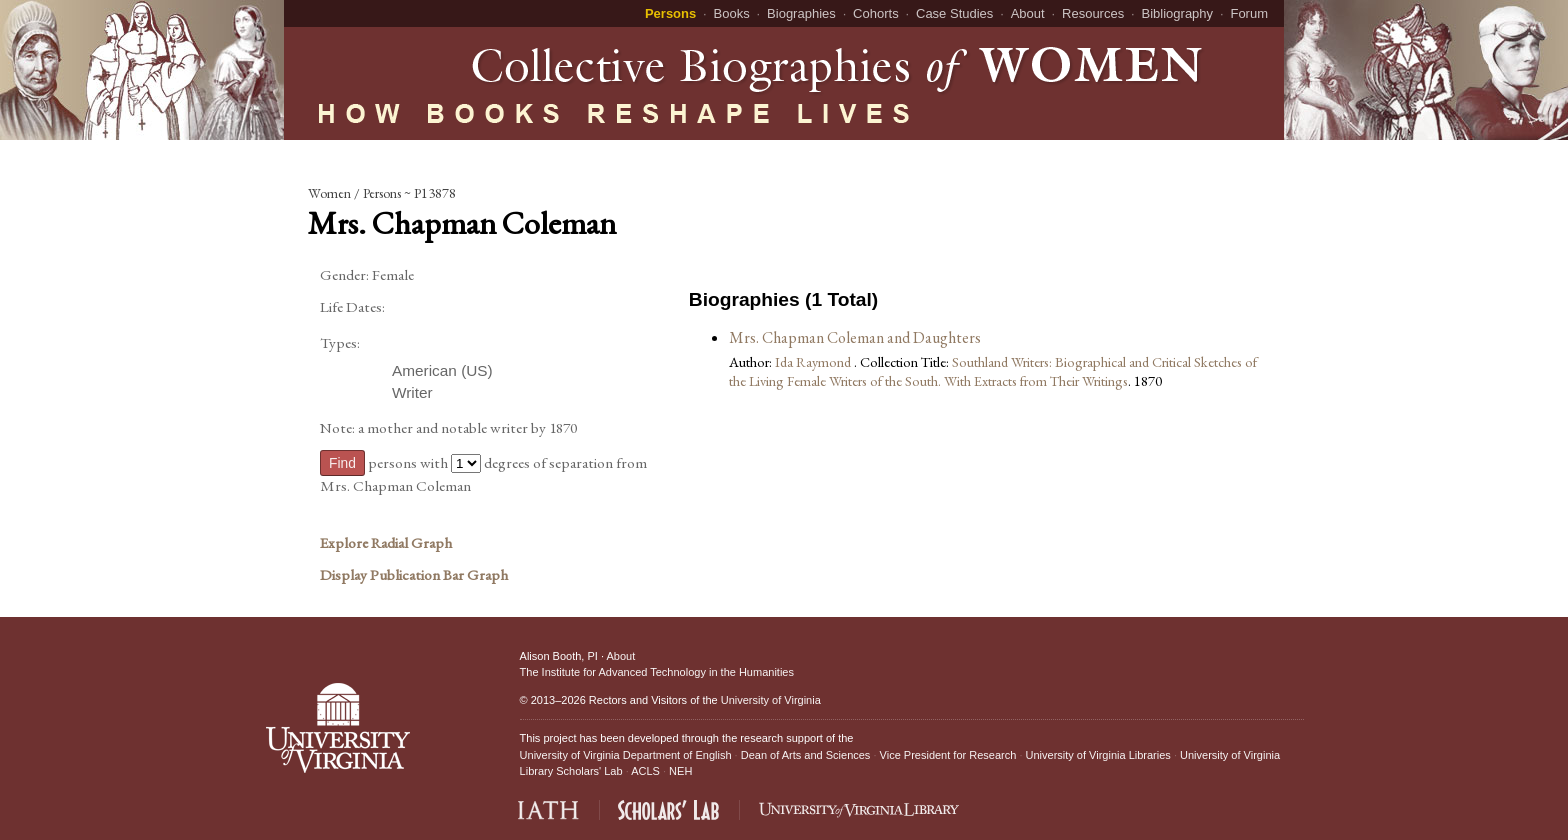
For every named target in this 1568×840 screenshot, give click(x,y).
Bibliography (1178, 13)
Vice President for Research (948, 755)
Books (732, 13)
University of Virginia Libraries (1098, 755)
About (1028, 13)
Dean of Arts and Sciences (806, 755)
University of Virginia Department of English (626, 755)
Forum (1249, 13)
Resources (1093, 13)
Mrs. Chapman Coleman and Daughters (855, 337)
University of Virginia (771, 700)
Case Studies (954, 13)
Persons (670, 13)
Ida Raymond (814, 361)
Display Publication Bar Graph (414, 575)
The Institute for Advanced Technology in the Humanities (657, 672)
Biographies (801, 13)
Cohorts (876, 13)
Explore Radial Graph (386, 543)
